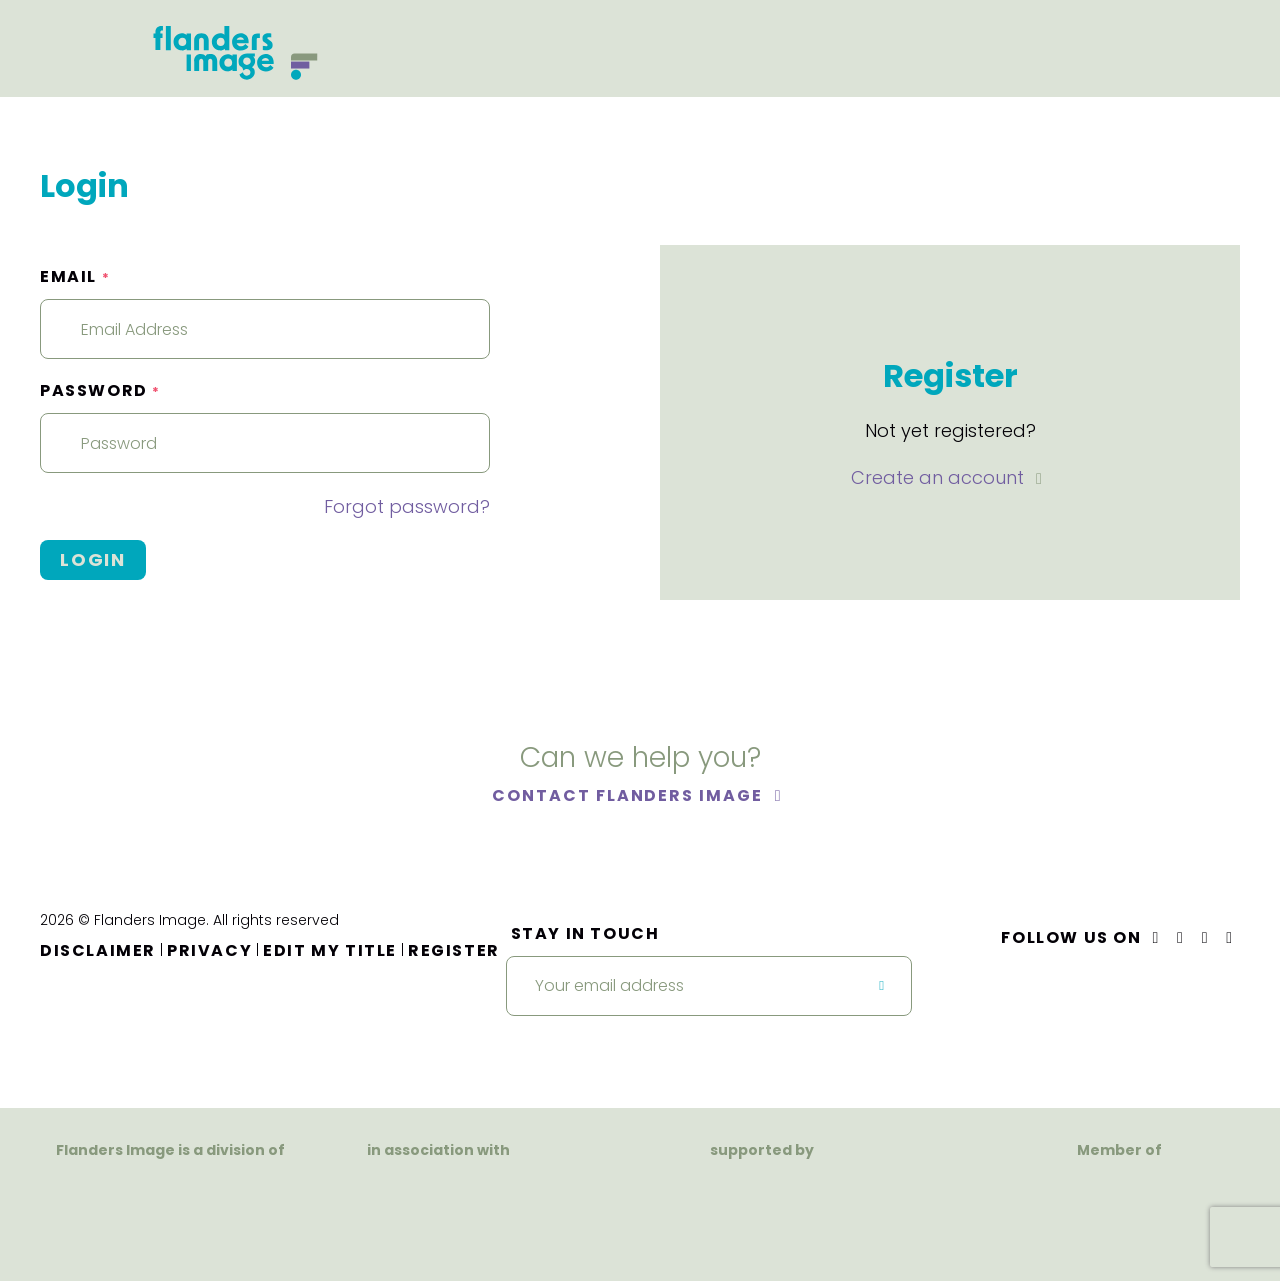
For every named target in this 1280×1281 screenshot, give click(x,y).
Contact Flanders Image (629, 795)
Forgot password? (407, 506)
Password (100, 390)
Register (454, 950)
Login (93, 559)
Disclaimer (98, 950)
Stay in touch (585, 933)
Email (75, 276)
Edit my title (330, 950)
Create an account (940, 477)
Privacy (209, 950)
